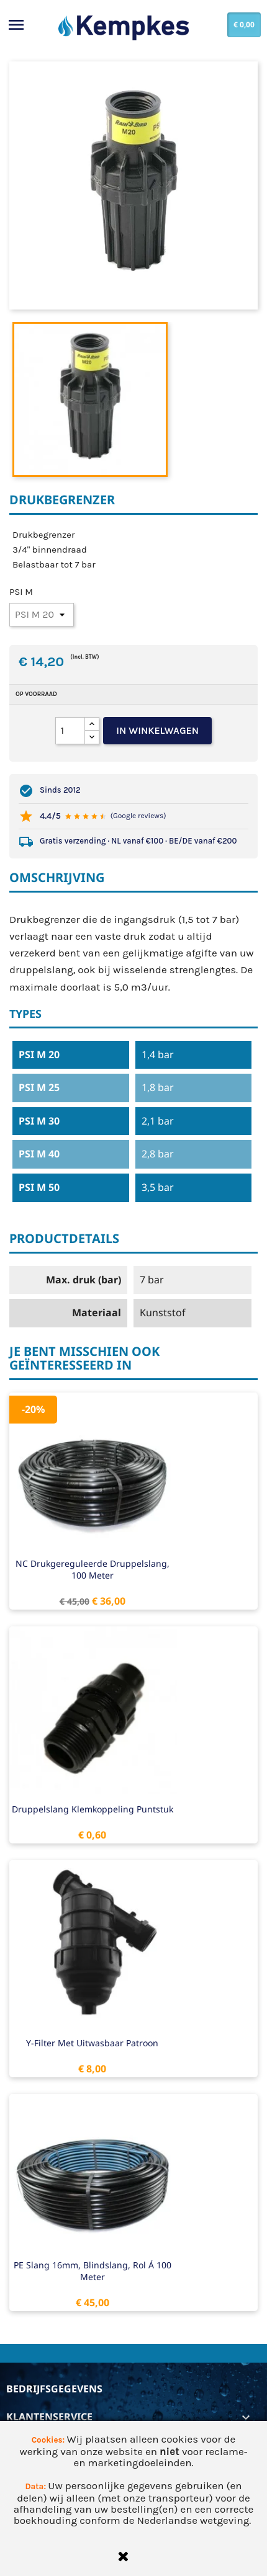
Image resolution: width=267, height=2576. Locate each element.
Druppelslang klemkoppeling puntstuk (92, 1809)
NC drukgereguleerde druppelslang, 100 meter (93, 1570)
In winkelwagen (157, 730)
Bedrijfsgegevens (54, 2389)
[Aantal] (70, 730)
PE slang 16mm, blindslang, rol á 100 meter (92, 2271)
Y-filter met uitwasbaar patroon (92, 2043)
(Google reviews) (138, 815)
